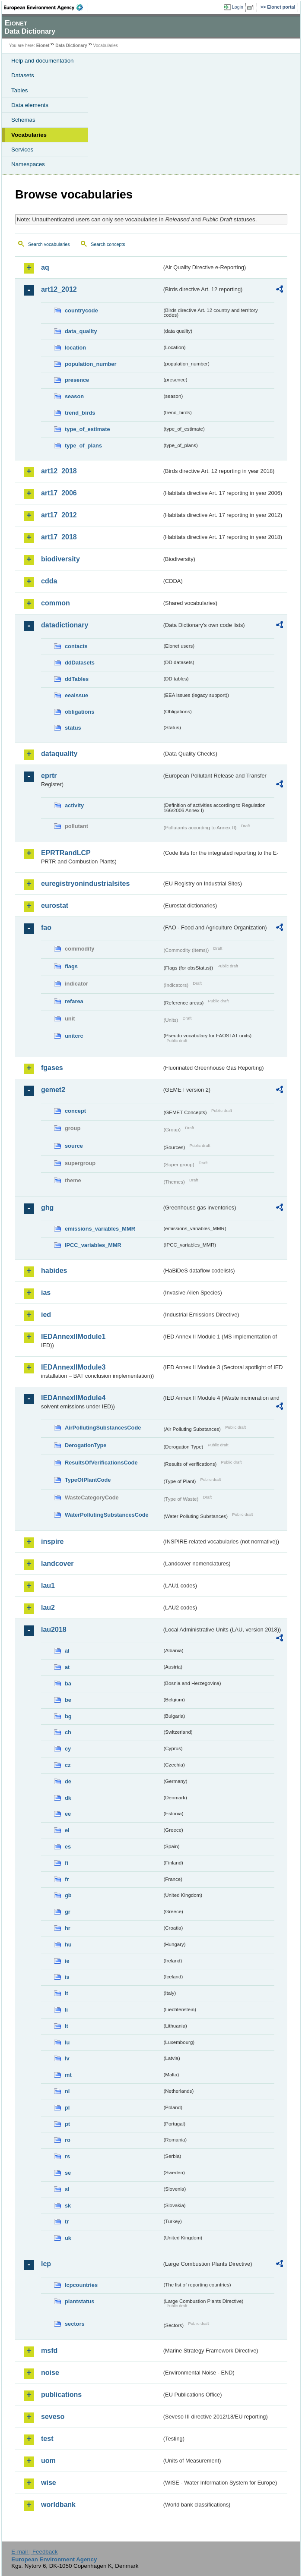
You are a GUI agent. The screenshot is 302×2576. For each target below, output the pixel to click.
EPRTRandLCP (66, 853)
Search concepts (108, 244)
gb (68, 1895)
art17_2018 (59, 537)
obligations (79, 712)
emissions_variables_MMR (100, 1228)
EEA (46, 7)
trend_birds (80, 412)
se (68, 2173)
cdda (49, 581)
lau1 (48, 1585)
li (66, 2009)
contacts (76, 646)
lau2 (48, 1607)
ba (68, 1683)
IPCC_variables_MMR (93, 1245)
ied (46, 1314)
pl (67, 2107)
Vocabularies (29, 135)
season (74, 396)
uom (48, 2460)
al (67, 1650)
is (67, 1977)
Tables (19, 90)
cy (68, 1748)
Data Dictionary (71, 45)
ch (68, 1732)
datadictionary (64, 625)
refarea (74, 1001)
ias (46, 1292)
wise (48, 2482)
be (68, 1700)
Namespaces (28, 164)
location (75, 347)
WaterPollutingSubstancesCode (107, 1515)
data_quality (81, 331)
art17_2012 (59, 515)
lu (67, 2042)
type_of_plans (83, 445)
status (73, 727)
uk (68, 2238)
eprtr (49, 775)
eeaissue (76, 695)
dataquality (59, 753)
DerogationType (85, 1445)
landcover (57, 1563)
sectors (75, 2324)
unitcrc (74, 1036)
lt (66, 2026)
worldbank (58, 2504)
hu (68, 1944)
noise (50, 2372)
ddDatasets (80, 662)
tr (67, 2221)
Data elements (29, 105)
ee (68, 1814)
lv (67, 2058)
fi (66, 1863)
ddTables (77, 679)
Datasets (22, 75)
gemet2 (53, 1089)
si (67, 2189)
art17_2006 (59, 493)
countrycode (81, 310)
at (67, 1667)
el (67, 1830)
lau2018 (54, 1629)
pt (67, 2124)
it (66, 1993)
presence (77, 380)
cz (68, 1765)
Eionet (43, 45)
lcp (46, 2263)
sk (68, 2205)
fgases (52, 1067)
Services (22, 149)
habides (54, 1270)
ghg (47, 1207)
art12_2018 (59, 471)
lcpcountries (81, 2285)
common (55, 603)
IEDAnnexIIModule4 (73, 1397)
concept (75, 1111)
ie (67, 1961)
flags (71, 966)
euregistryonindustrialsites (85, 883)
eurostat (54, 905)
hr (67, 1928)
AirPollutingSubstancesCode (103, 1427)
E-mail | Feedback (34, 2551)
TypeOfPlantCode (88, 1480)
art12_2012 (59, 289)
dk (68, 1798)
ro (67, 2140)
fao (46, 927)
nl (67, 2091)
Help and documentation (42, 60)
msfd (49, 2350)
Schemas (23, 120)
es (68, 1846)
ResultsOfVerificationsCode (101, 1462)
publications (61, 2394)
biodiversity (60, 559)
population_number (90, 364)
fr (67, 1879)
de (68, 1781)
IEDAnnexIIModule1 (73, 1336)
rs (67, 2156)
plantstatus (79, 2301)
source (74, 1146)
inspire (52, 1541)
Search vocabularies (49, 244)
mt (68, 2075)
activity (74, 805)
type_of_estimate (87, 429)
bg (68, 1716)
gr (67, 1911)
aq (45, 267)
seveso (52, 2416)
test (47, 2438)
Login (237, 6)
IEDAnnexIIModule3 (73, 1367)
